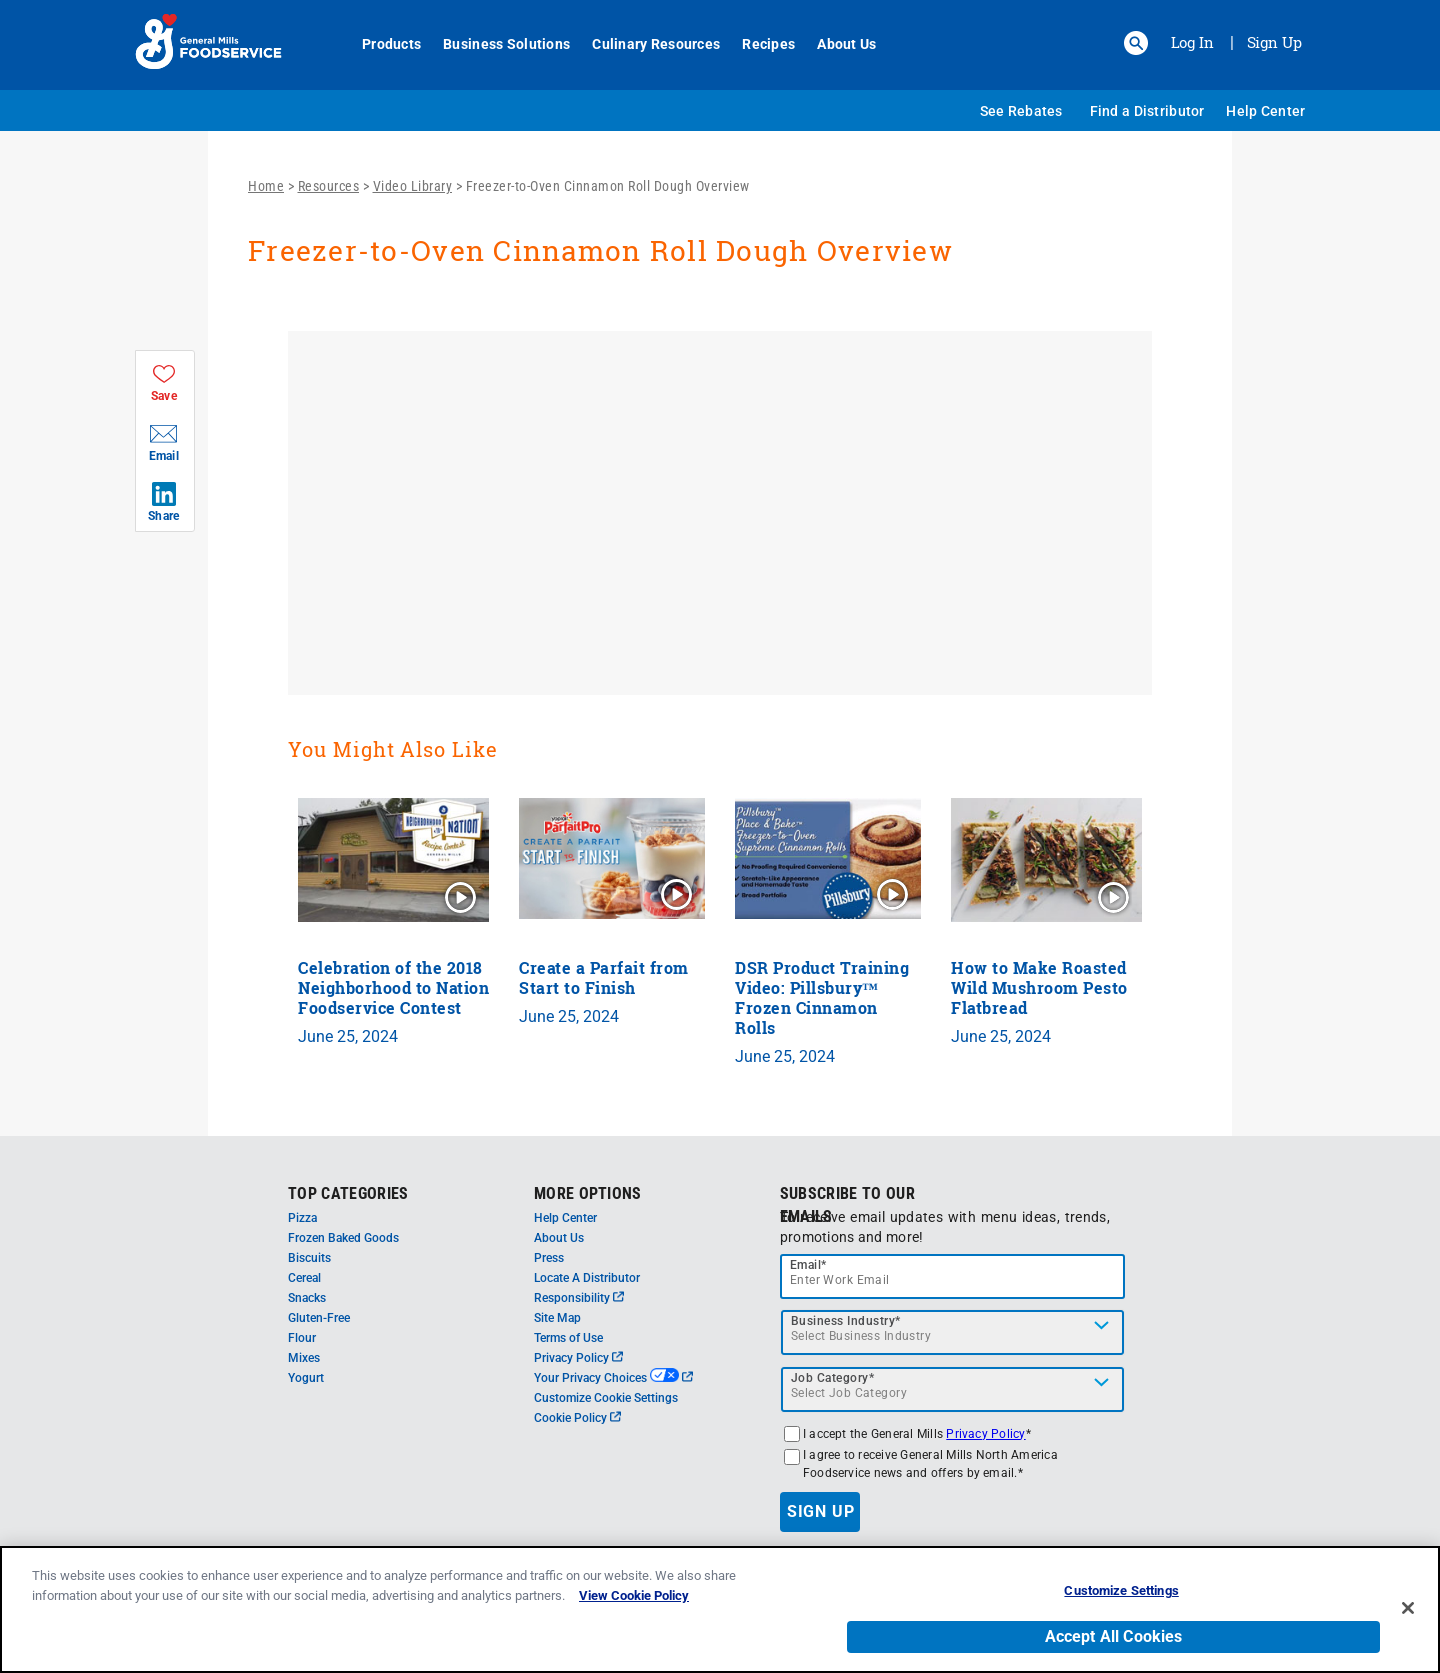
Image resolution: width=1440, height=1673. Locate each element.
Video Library (413, 186)
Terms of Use (568, 1338)
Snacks (307, 1298)
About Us (835, 44)
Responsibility (579, 1298)
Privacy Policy (578, 1358)
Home (266, 186)
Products (380, 44)
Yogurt (306, 1378)
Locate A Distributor (587, 1278)
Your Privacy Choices (613, 1378)
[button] (1136, 43)
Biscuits (309, 1258)
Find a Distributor (1147, 111)
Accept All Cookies (1114, 1636)
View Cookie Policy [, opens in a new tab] (634, 1595)
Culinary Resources (645, 44)
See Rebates (1021, 111)
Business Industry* (846, 1321)
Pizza (302, 1218)
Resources (329, 186)
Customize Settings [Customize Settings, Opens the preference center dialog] (1121, 1590)
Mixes (304, 1358)
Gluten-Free (319, 1318)
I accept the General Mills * (917, 1434)
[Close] (1408, 1608)
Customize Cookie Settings (606, 1398)
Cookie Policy (577, 1418)
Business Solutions (495, 44)
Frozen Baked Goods (343, 1238)
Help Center (1265, 111)
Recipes (757, 44)
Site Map (557, 1318)
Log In (1192, 42)
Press (549, 1258)
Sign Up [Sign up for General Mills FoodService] (1274, 42)
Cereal (304, 1278)
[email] (953, 1276)
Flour (302, 1338)
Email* (808, 1265)
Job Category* (833, 1378)
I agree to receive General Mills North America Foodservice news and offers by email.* (930, 1464)
